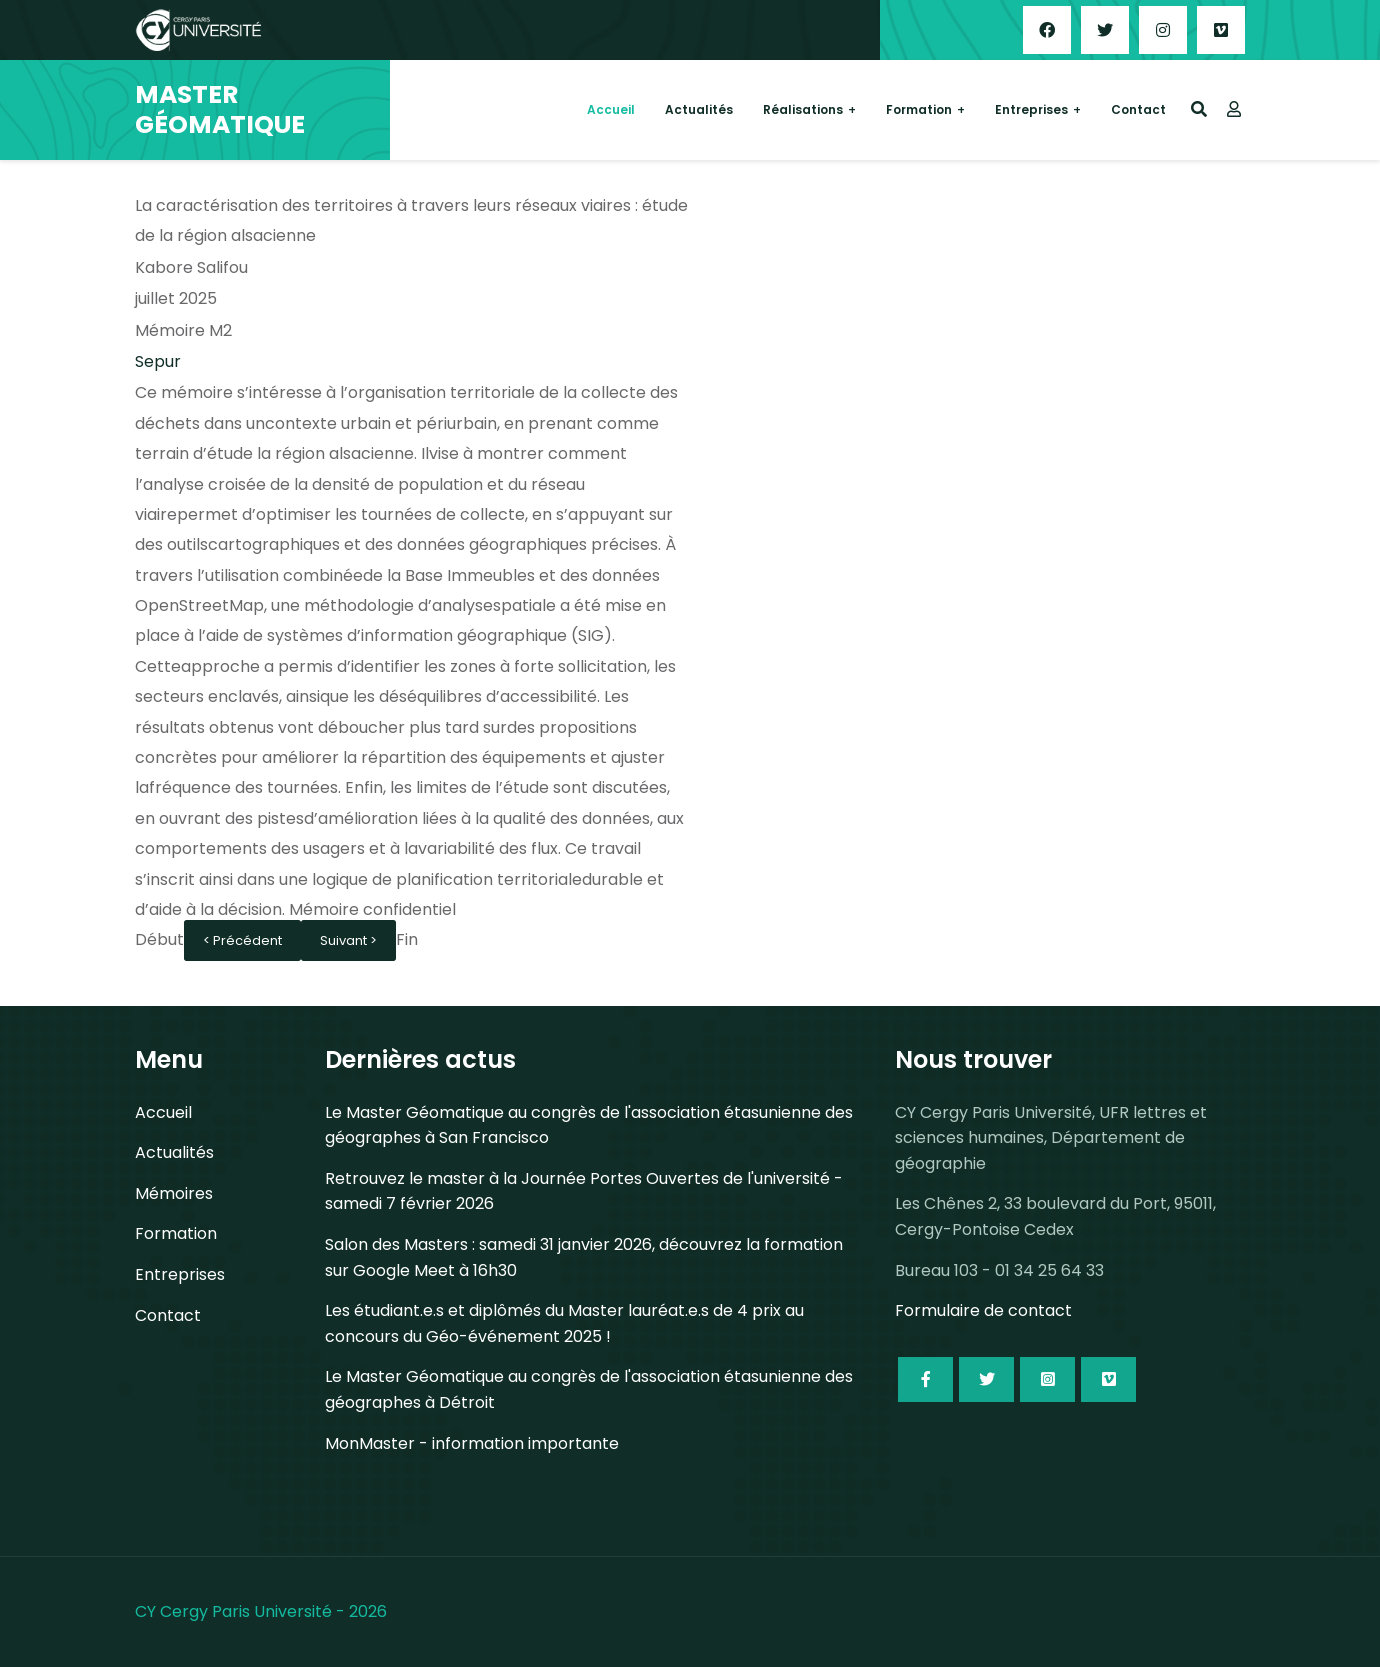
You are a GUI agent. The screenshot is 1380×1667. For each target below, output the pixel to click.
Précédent (247, 940)
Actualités (699, 109)
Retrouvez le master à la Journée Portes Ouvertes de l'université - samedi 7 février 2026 (584, 1191)
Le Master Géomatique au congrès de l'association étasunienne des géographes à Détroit (589, 1389)
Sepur (158, 361)
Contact (1138, 109)
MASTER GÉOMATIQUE (220, 110)
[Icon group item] (925, 1379)
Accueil (611, 109)
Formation (919, 109)
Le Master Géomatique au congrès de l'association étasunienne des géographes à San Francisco (589, 1125)
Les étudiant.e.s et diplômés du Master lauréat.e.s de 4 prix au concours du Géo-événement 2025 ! (564, 1323)
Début (159, 939)
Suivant (345, 940)
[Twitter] (1105, 30)
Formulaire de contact (983, 1310)
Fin (407, 939)
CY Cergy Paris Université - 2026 (261, 1611)
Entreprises (1031, 109)
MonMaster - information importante (472, 1443)
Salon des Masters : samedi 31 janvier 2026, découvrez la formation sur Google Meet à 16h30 (584, 1257)
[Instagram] (1163, 30)
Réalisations (803, 109)
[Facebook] (1047, 30)
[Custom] (1221, 30)
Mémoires (174, 1193)
